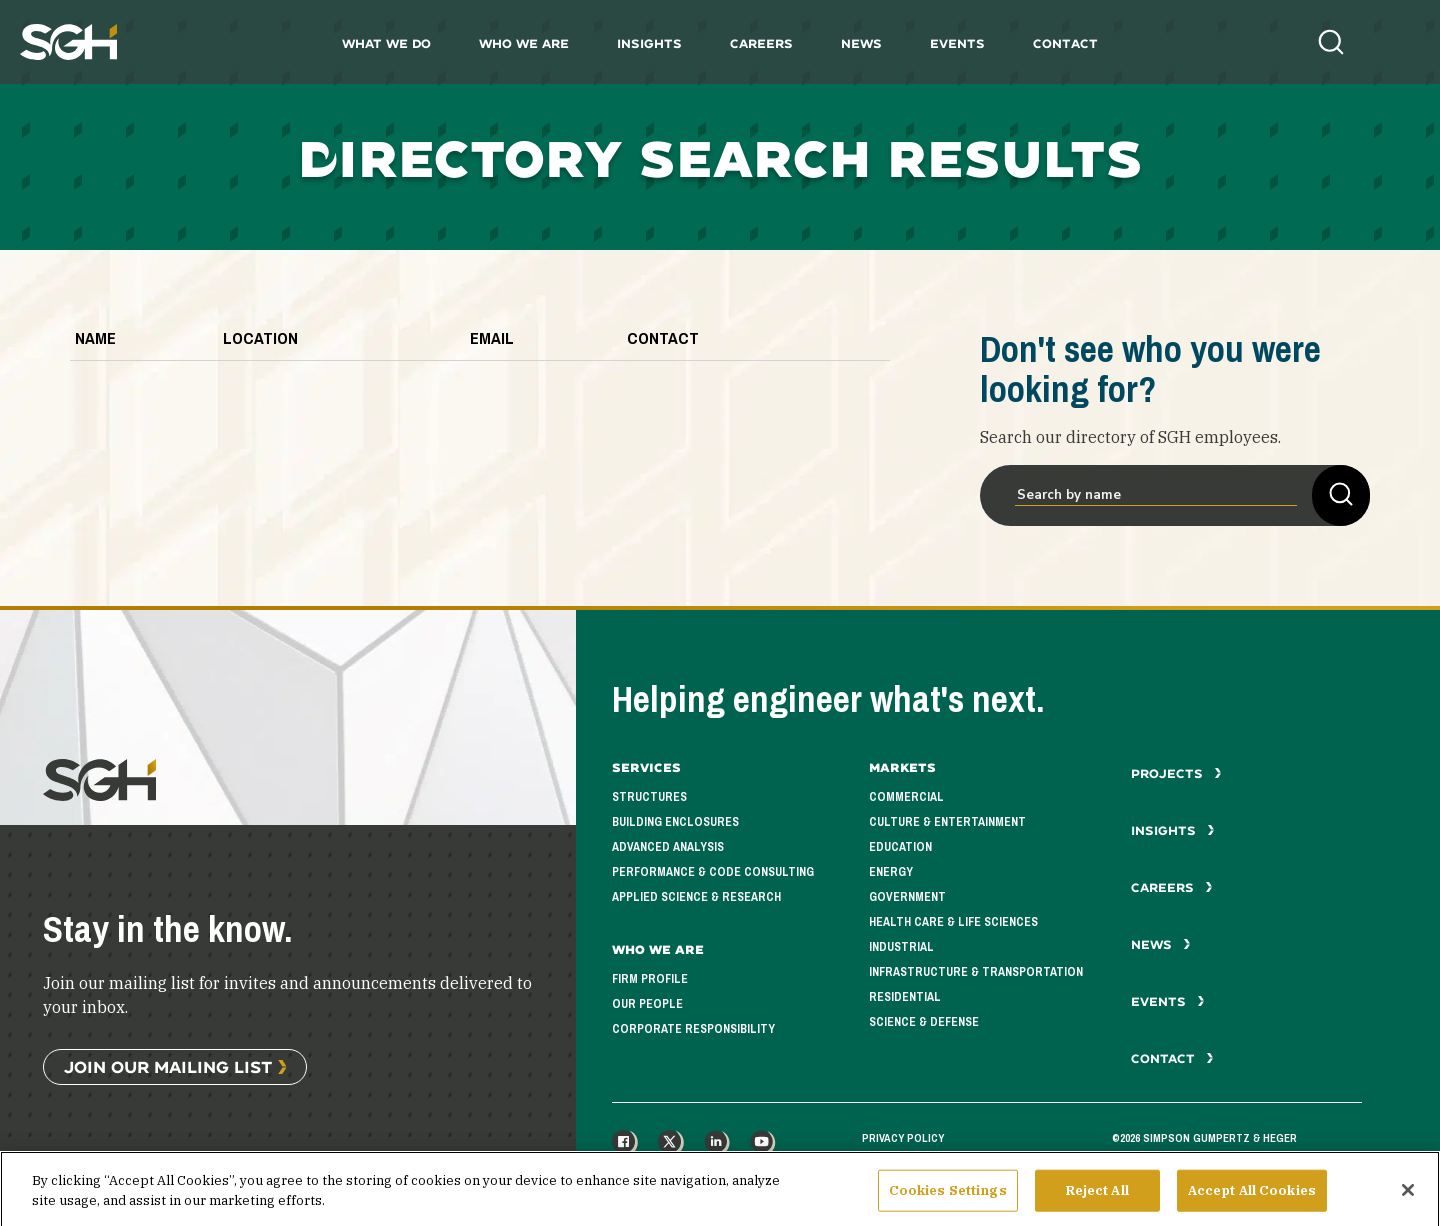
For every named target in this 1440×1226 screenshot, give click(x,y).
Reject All (1097, 1198)
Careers (761, 43)
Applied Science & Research (696, 897)
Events (957, 43)
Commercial (906, 797)
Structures (649, 797)
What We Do (386, 43)
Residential (905, 997)
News (861, 43)
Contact (1065, 43)
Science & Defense (924, 1022)
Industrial (901, 947)
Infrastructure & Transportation (976, 972)
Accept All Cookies (1252, 1198)
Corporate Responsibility (693, 1029)
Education (900, 847)
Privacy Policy (903, 1138)
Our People (647, 1004)
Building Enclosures (675, 822)
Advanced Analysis (668, 847)
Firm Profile (650, 979)
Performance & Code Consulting (713, 872)
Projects (1176, 773)
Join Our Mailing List (168, 1066)
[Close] (1408, 1198)
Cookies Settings (948, 1198)
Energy (891, 872)
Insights (649, 43)
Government (907, 897)
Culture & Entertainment (947, 822)
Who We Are (524, 43)
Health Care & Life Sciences (953, 922)
